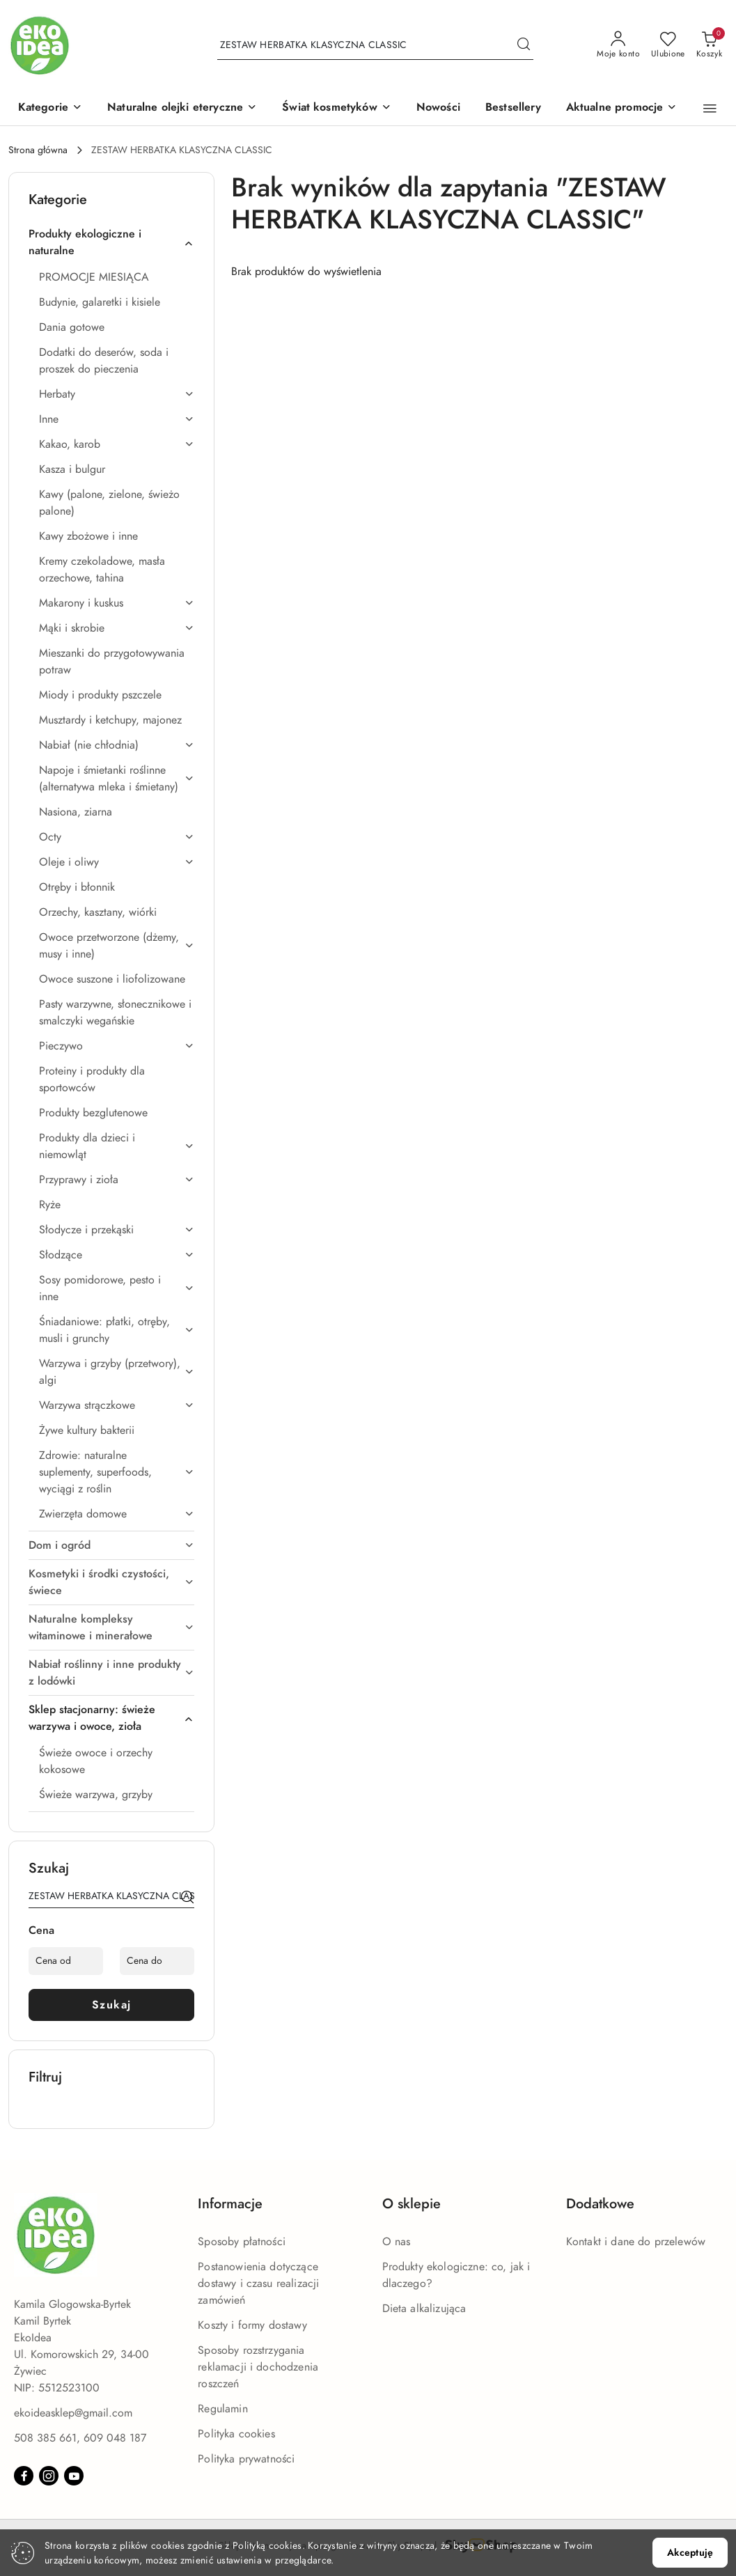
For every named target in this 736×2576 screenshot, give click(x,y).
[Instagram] (48, 2475)
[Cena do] (157, 1961)
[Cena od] (66, 1961)
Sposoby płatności (241, 2241)
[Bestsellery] (513, 108)
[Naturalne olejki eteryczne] (182, 108)
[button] (50, 108)
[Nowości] (438, 108)
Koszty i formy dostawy (252, 2325)
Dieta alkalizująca (424, 2308)
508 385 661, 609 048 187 (80, 2438)
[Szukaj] (187, 1898)
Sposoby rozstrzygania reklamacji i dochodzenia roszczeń (258, 2367)
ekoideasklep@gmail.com (73, 2413)
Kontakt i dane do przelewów (635, 2241)
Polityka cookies (236, 2434)
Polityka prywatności (246, 2459)
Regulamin (222, 2409)
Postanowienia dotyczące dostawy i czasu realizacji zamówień (258, 2283)
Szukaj (112, 2005)
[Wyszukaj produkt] (375, 45)
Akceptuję (690, 2552)
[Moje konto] (618, 45)
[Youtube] (74, 2475)
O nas (396, 2241)
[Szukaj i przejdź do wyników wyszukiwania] (523, 45)
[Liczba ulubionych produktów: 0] (668, 45)
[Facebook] (23, 2475)
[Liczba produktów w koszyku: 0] (709, 45)
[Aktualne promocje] (622, 108)
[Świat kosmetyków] (336, 108)
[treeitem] (111, 242)
